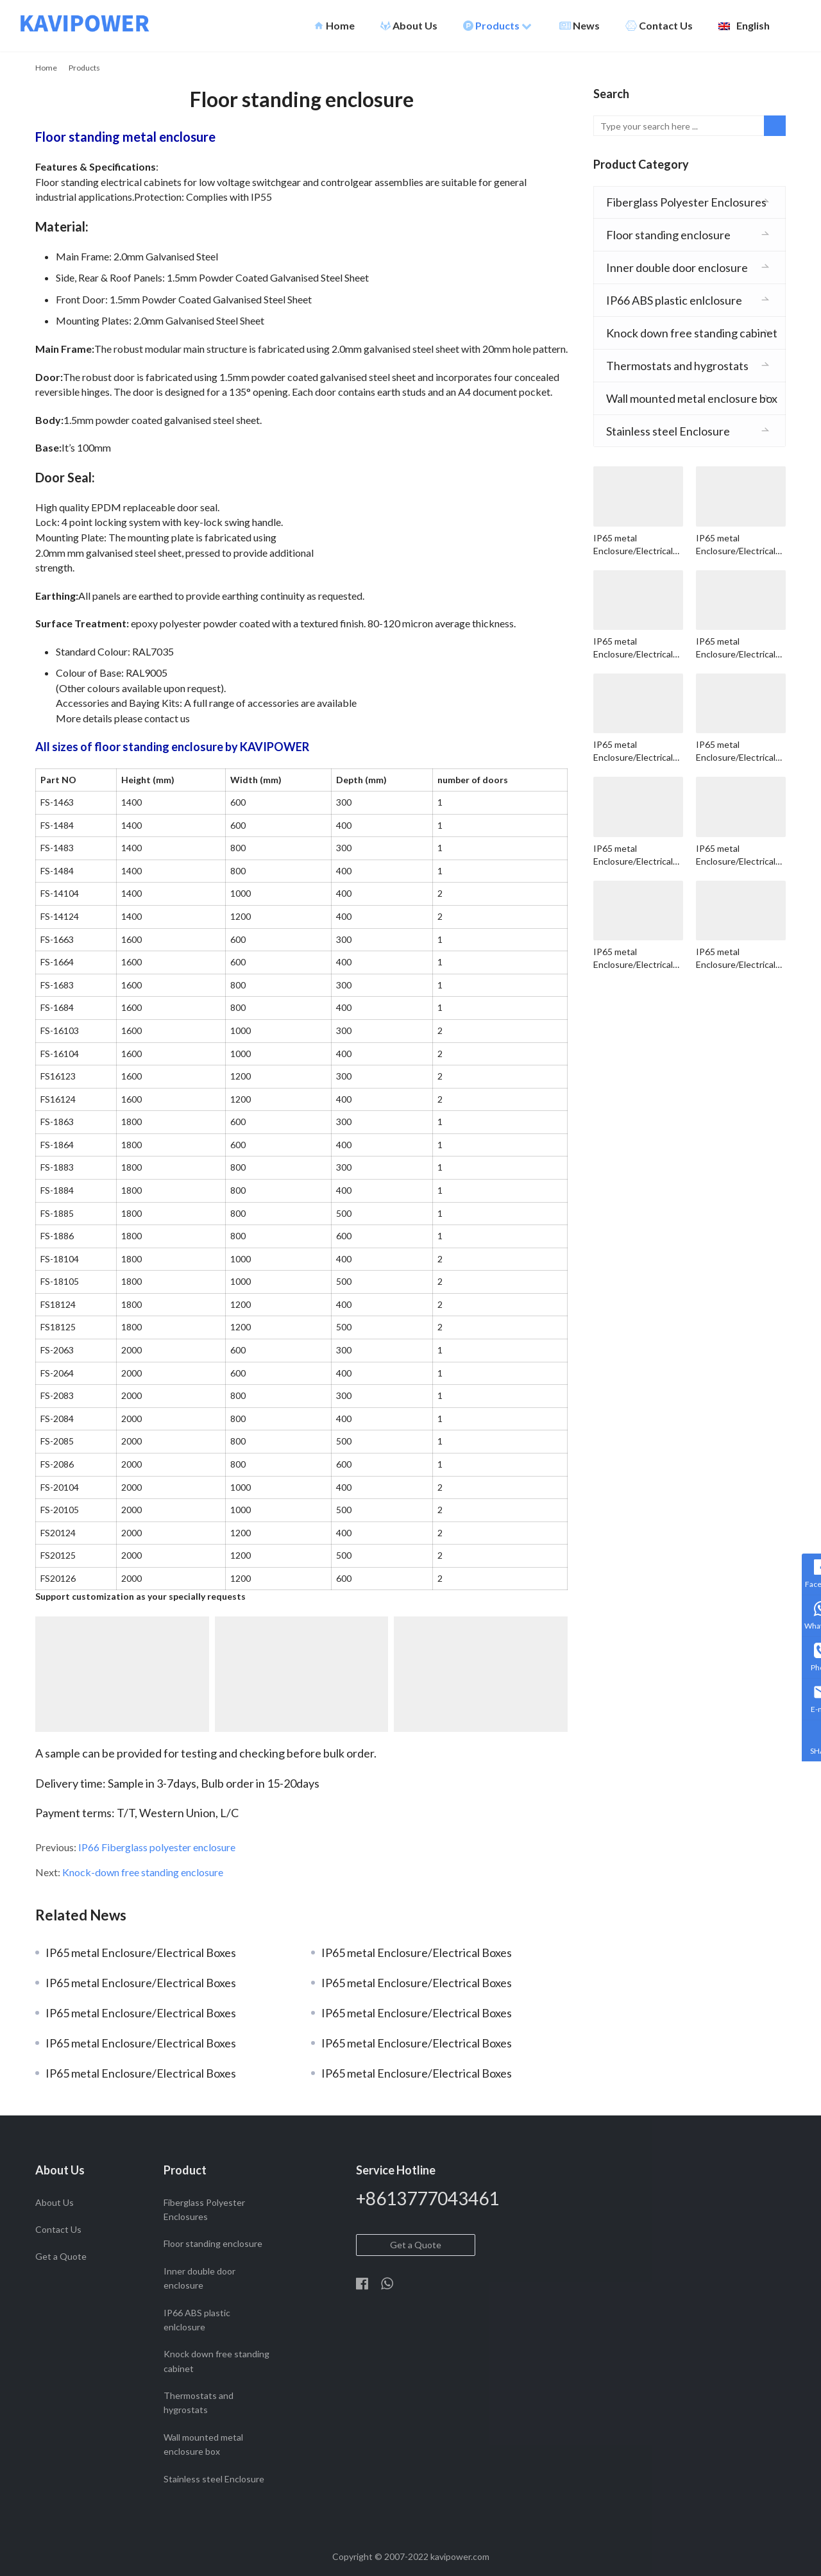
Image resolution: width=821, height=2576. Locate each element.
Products (497, 25)
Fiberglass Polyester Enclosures (686, 202)
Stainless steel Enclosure (668, 431)
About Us (408, 25)
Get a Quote (61, 2256)
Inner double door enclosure (677, 267)
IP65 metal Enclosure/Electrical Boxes (141, 1952)
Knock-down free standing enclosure (142, 1872)
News (579, 25)
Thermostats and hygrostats (677, 366)
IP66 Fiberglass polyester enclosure (156, 1847)
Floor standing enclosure (668, 235)
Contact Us (659, 25)
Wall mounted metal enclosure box (691, 398)
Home (334, 25)
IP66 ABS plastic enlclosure (674, 300)
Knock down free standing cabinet (691, 333)
